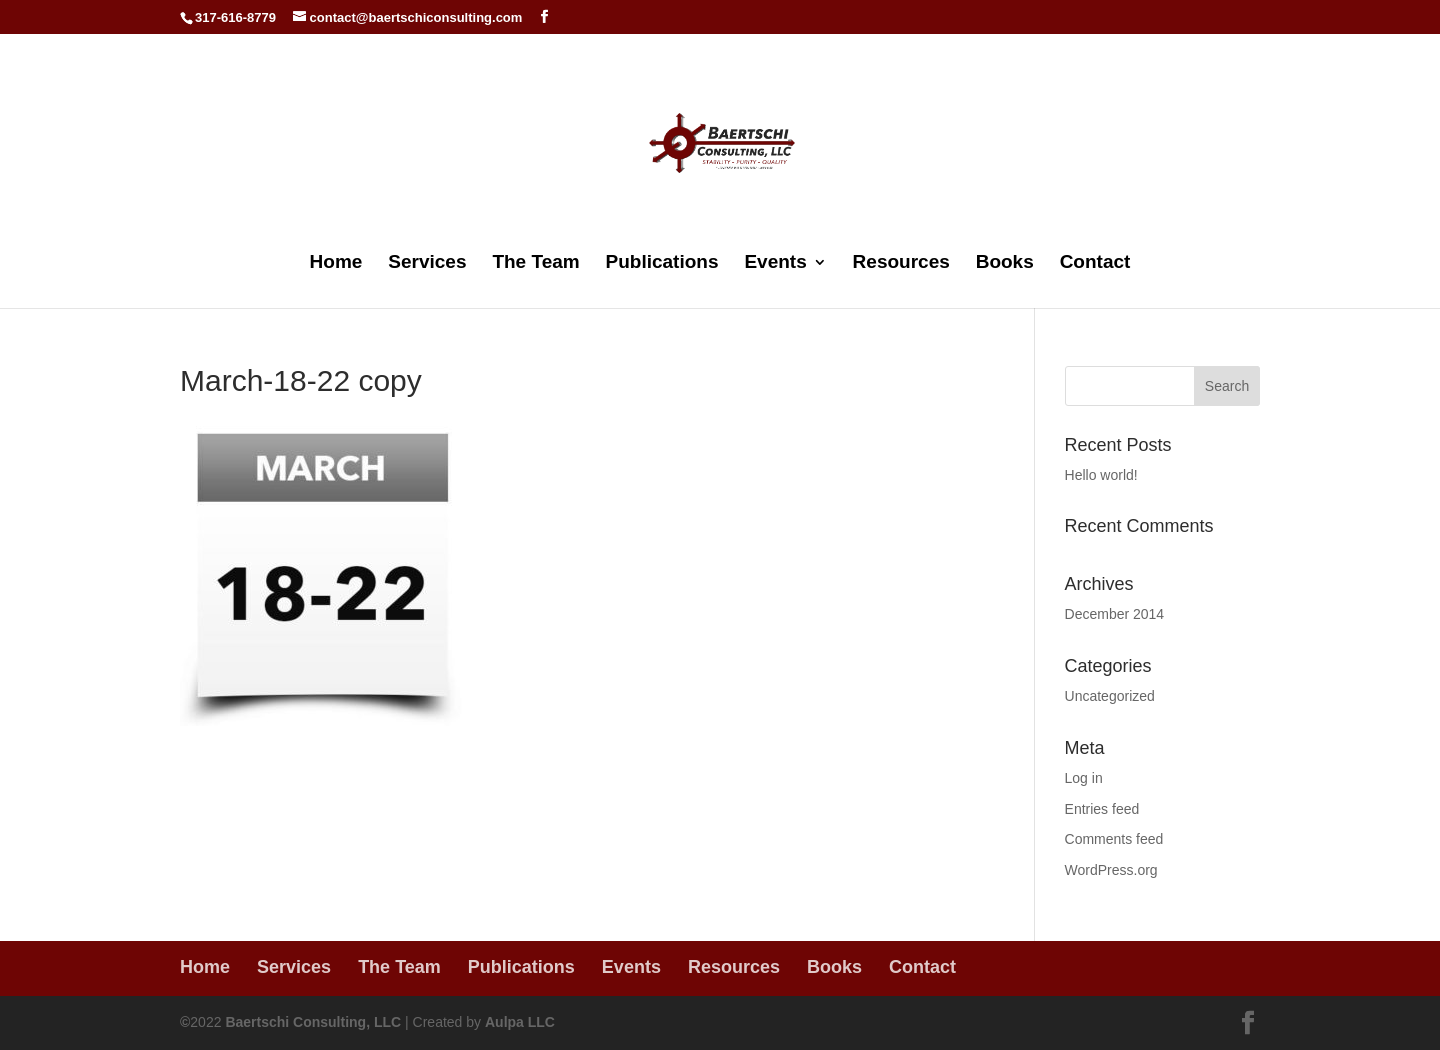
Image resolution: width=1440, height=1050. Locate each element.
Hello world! (1101, 475)
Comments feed (1114, 839)
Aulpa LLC (520, 1022)
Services (427, 263)
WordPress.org (1111, 870)
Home (336, 263)
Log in (1084, 778)
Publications (662, 263)
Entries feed (1102, 809)
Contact (1095, 263)
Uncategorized (1110, 696)
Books (1005, 263)
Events (775, 263)
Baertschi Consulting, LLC (313, 1022)
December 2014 (1115, 614)
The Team (535, 263)
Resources (901, 263)
